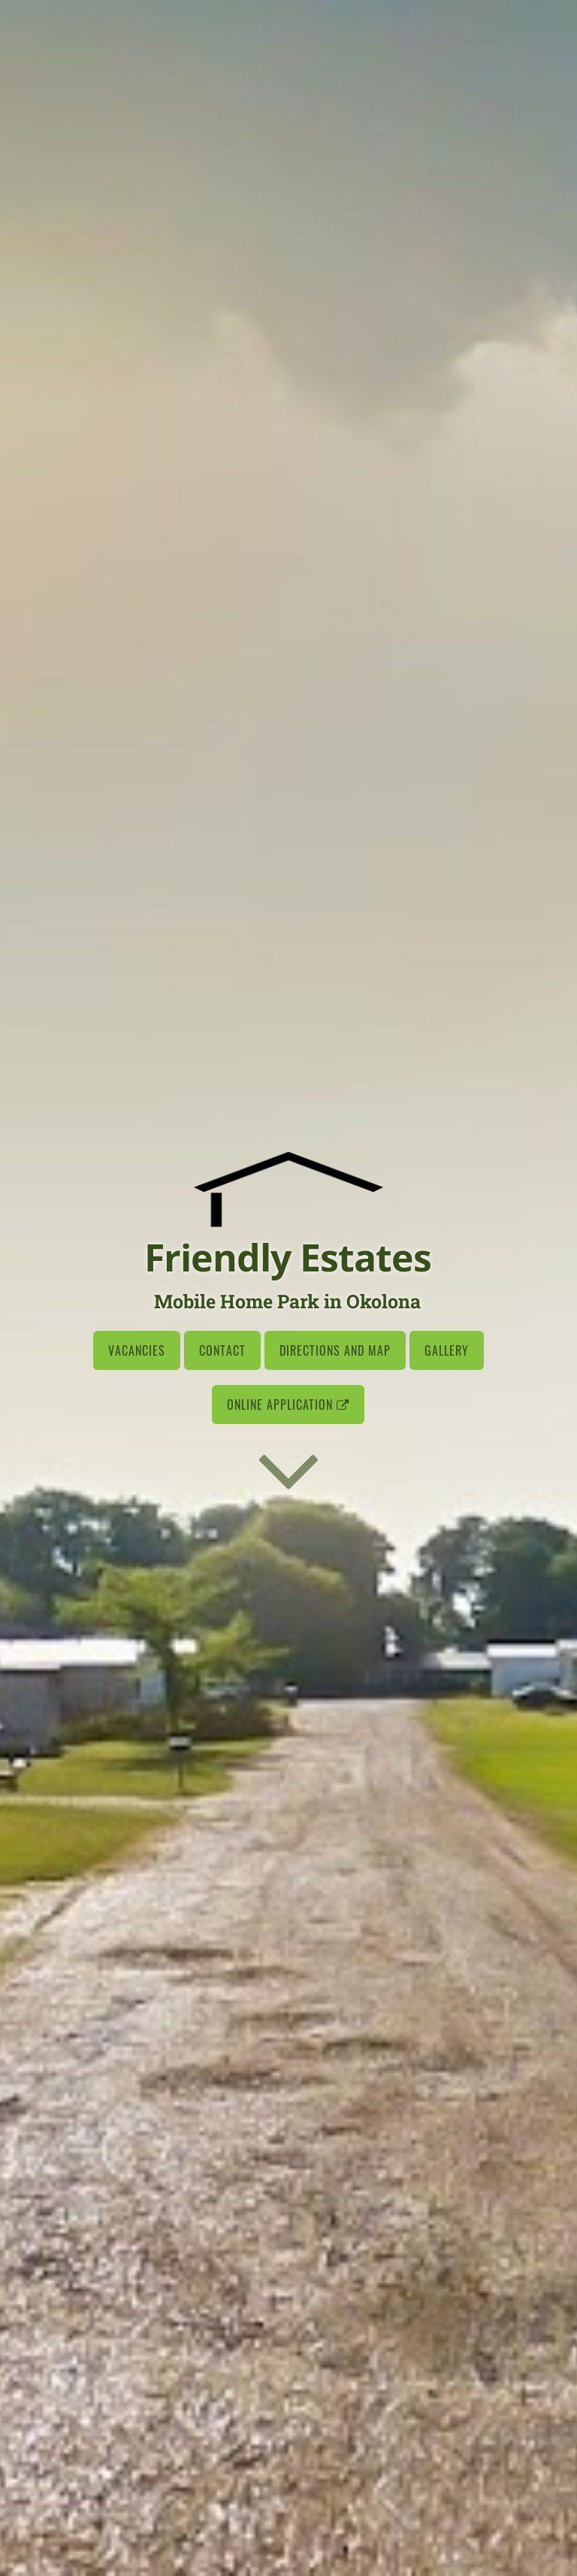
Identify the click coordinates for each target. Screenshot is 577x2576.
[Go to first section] (288, 1469)
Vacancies (136, 1350)
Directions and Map (335, 1350)
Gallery (446, 1350)
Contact (222, 1350)
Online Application (288, 1405)
